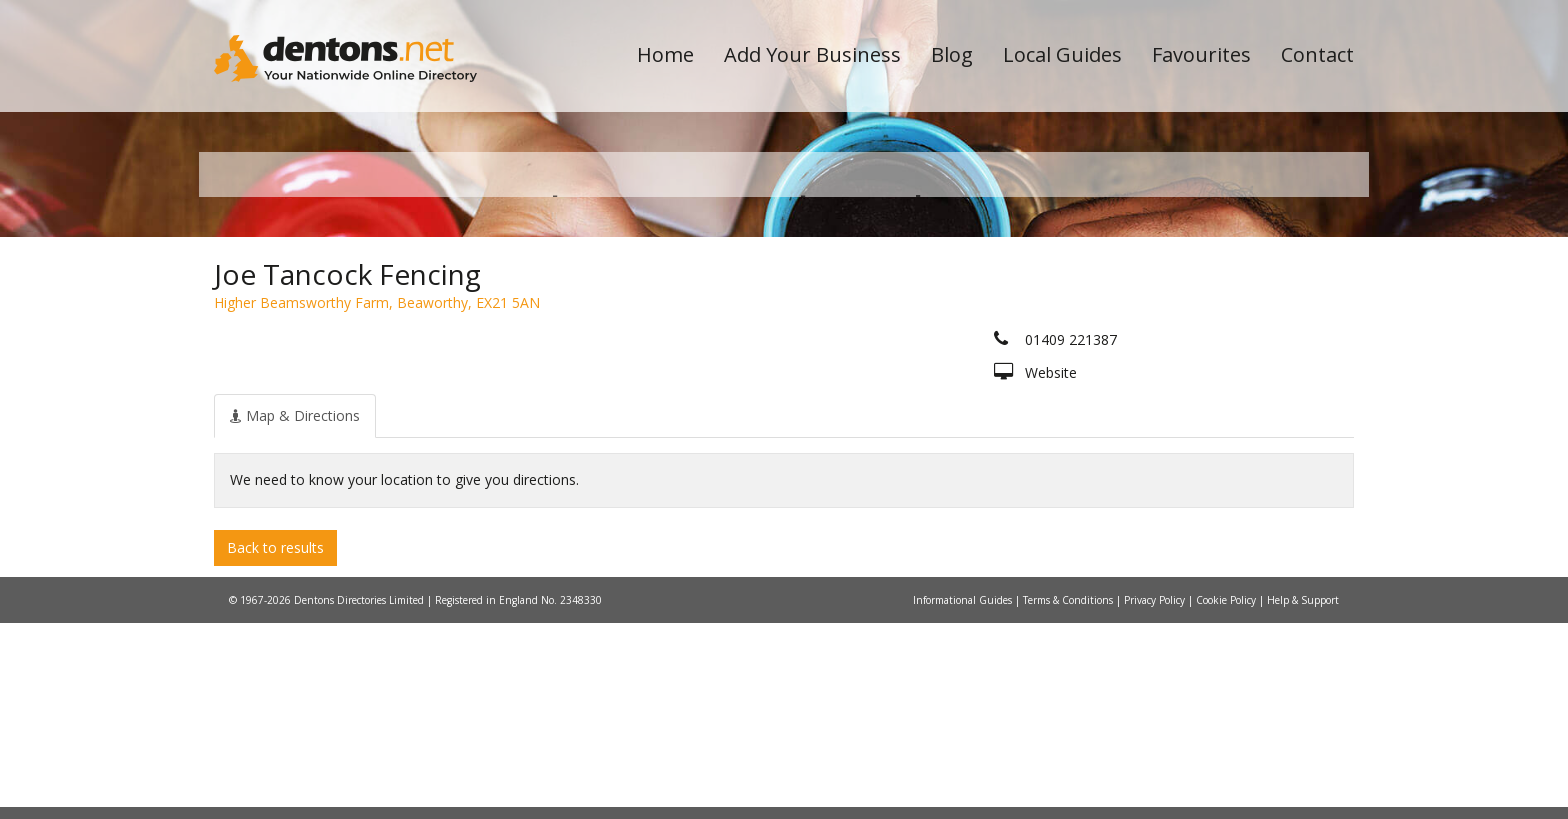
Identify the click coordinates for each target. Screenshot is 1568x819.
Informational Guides (964, 796)
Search (1217, 321)
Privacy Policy (1156, 796)
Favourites (1201, 54)
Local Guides (1062, 54)
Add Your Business (812, 54)
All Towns (310, 355)
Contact (1317, 54)
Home (665, 54)
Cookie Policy (1227, 796)
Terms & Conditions (1069, 796)
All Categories (756, 355)
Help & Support (1303, 796)
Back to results (275, 742)
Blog (952, 54)
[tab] (295, 611)
